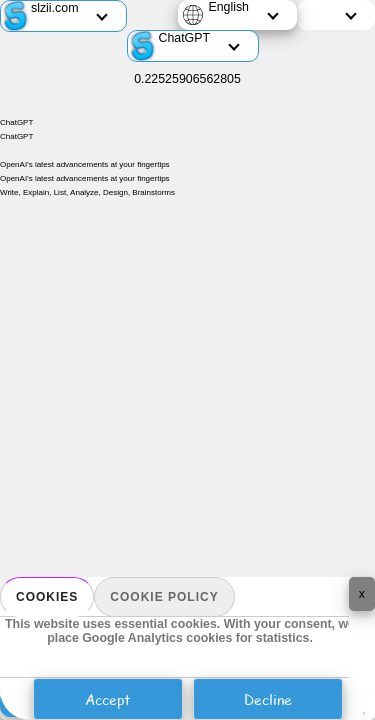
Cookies (47, 597)
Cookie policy (164, 597)
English (228, 7)
